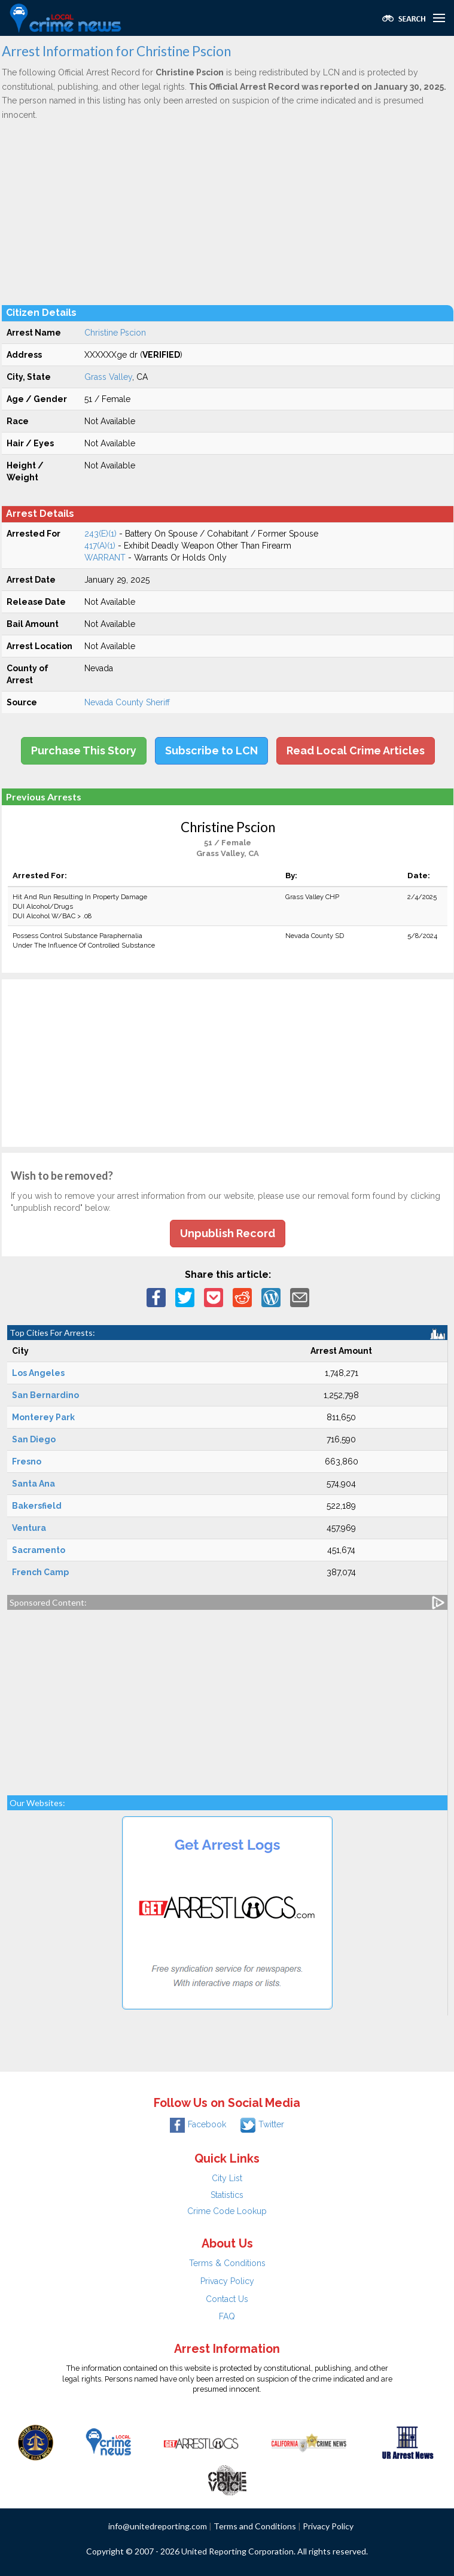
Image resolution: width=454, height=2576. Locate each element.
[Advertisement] (227, 212)
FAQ (227, 2316)
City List (227, 2178)
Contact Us (227, 2299)
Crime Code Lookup (227, 2211)
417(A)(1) (99, 545)
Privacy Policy (227, 2281)
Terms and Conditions (255, 2526)
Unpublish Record (227, 1233)
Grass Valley (108, 377)
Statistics (227, 2195)
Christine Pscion (115, 332)
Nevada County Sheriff (127, 702)
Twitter (262, 2124)
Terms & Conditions (227, 2263)
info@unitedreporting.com (157, 2526)
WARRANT (105, 557)
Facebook (198, 2124)
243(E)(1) (100, 533)
